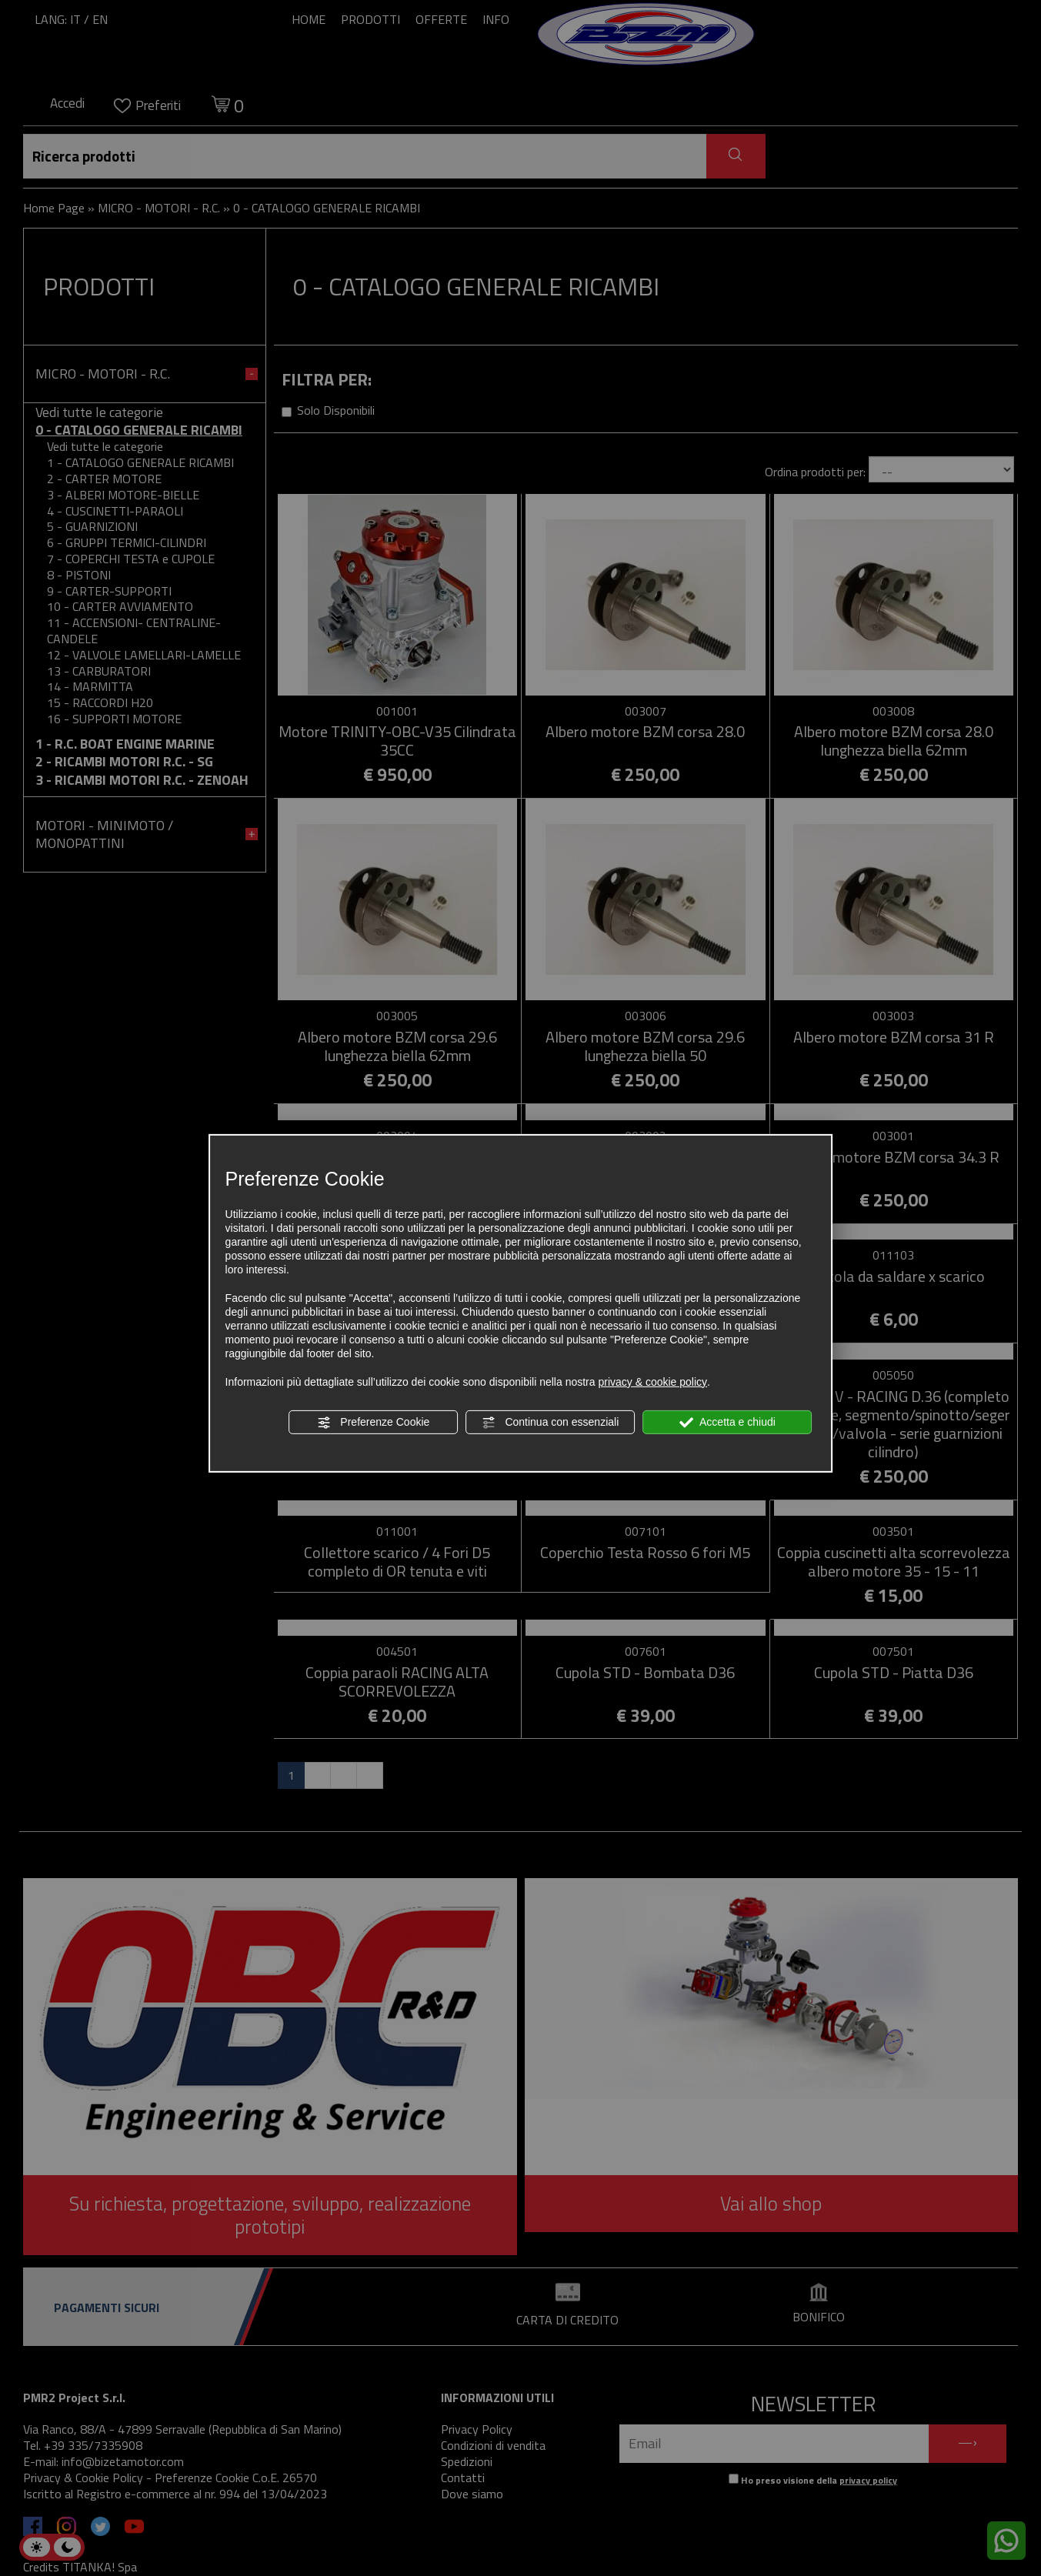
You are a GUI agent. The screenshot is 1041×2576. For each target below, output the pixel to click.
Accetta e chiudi (727, 1423)
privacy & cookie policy (652, 1382)
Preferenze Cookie (373, 1423)
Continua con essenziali (550, 1423)
